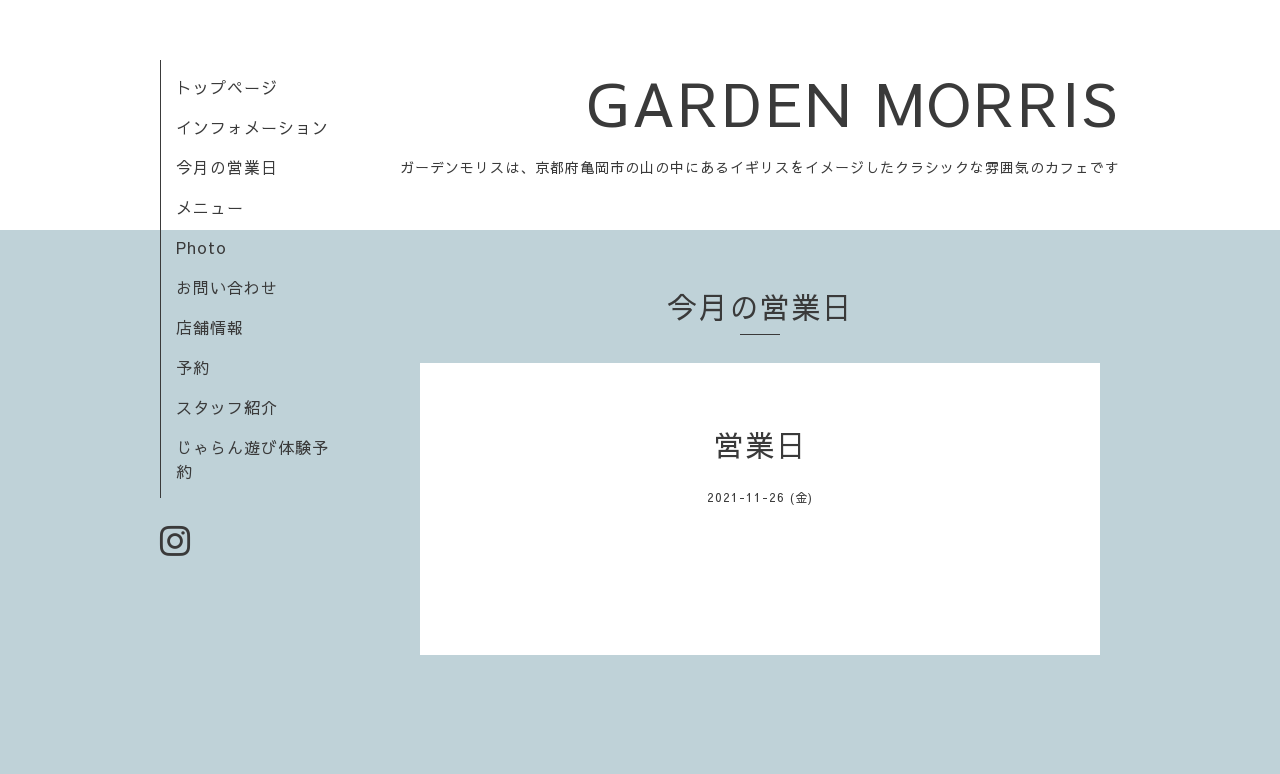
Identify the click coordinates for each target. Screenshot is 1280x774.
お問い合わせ (227, 287)
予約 (193, 367)
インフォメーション (252, 127)
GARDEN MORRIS (853, 102)
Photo (201, 247)
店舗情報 (210, 327)
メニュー (210, 207)
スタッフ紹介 (227, 407)
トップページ (227, 87)
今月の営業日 (227, 167)
